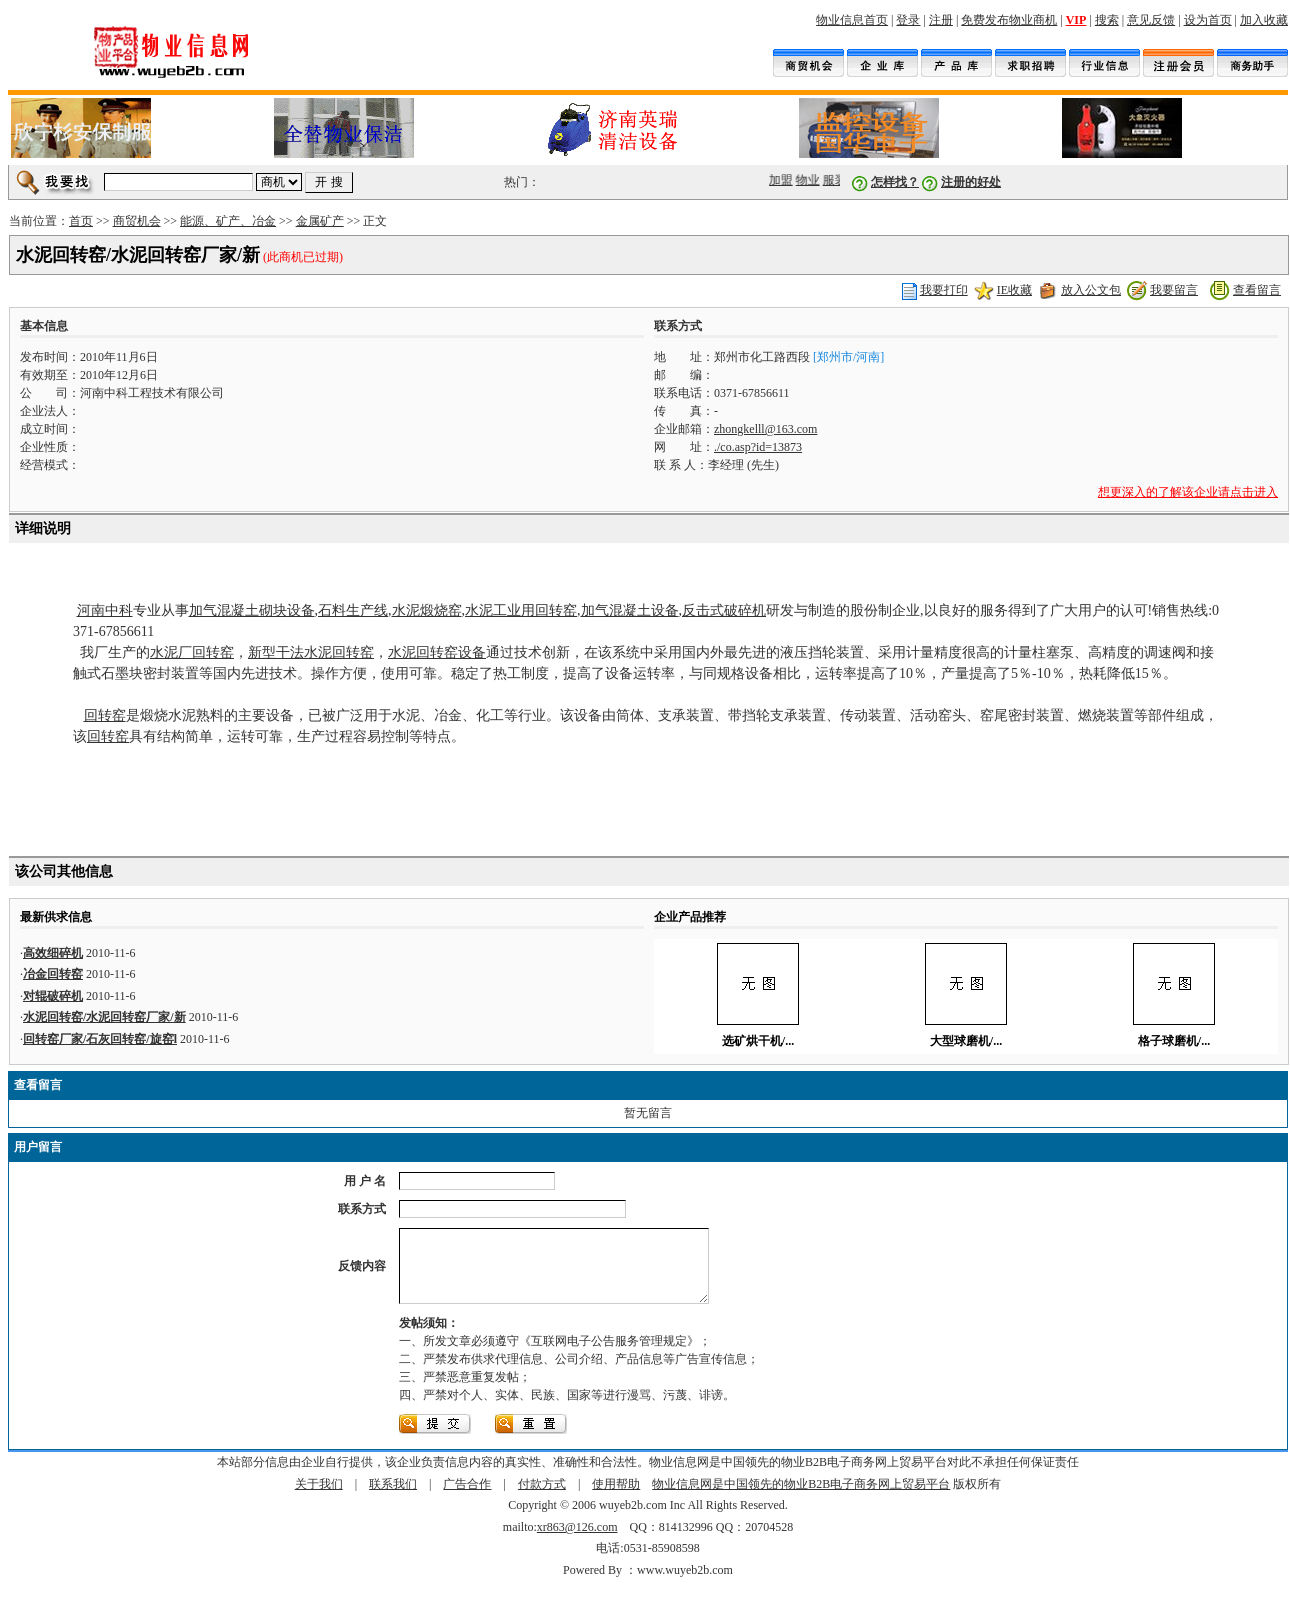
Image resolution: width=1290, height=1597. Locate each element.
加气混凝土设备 (630, 610)
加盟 (784, 180)
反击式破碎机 (724, 610)
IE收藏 (1014, 290)
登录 (908, 20)
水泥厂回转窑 (192, 652)
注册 (941, 20)
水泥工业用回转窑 (521, 610)
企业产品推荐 (690, 917)
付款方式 (542, 1499)
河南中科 (105, 610)
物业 (811, 180)
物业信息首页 (852, 20)
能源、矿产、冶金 (228, 221)
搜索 (1107, 20)
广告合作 (467, 1499)
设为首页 (1208, 20)
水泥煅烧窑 (427, 610)
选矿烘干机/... (758, 1041)
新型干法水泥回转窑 (311, 652)
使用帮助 (616, 1499)
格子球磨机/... (1174, 1041)
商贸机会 (137, 221)
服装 (838, 180)
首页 (81, 221)
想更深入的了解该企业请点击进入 (1188, 492)
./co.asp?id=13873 (758, 447)
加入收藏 (1264, 20)
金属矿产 (320, 221)
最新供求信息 (56, 917)
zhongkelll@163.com (765, 429)
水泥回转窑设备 (437, 652)
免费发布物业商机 (1009, 20)
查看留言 (1257, 290)
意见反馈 (1151, 20)
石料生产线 (353, 610)
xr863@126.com (577, 1542)
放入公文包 (1091, 290)
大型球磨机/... (966, 1041)
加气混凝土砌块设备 (252, 610)
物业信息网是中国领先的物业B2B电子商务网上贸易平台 (801, 1499)
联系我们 (393, 1499)
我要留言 (1174, 290)
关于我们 (319, 1499)
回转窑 (105, 715)
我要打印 (944, 290)
